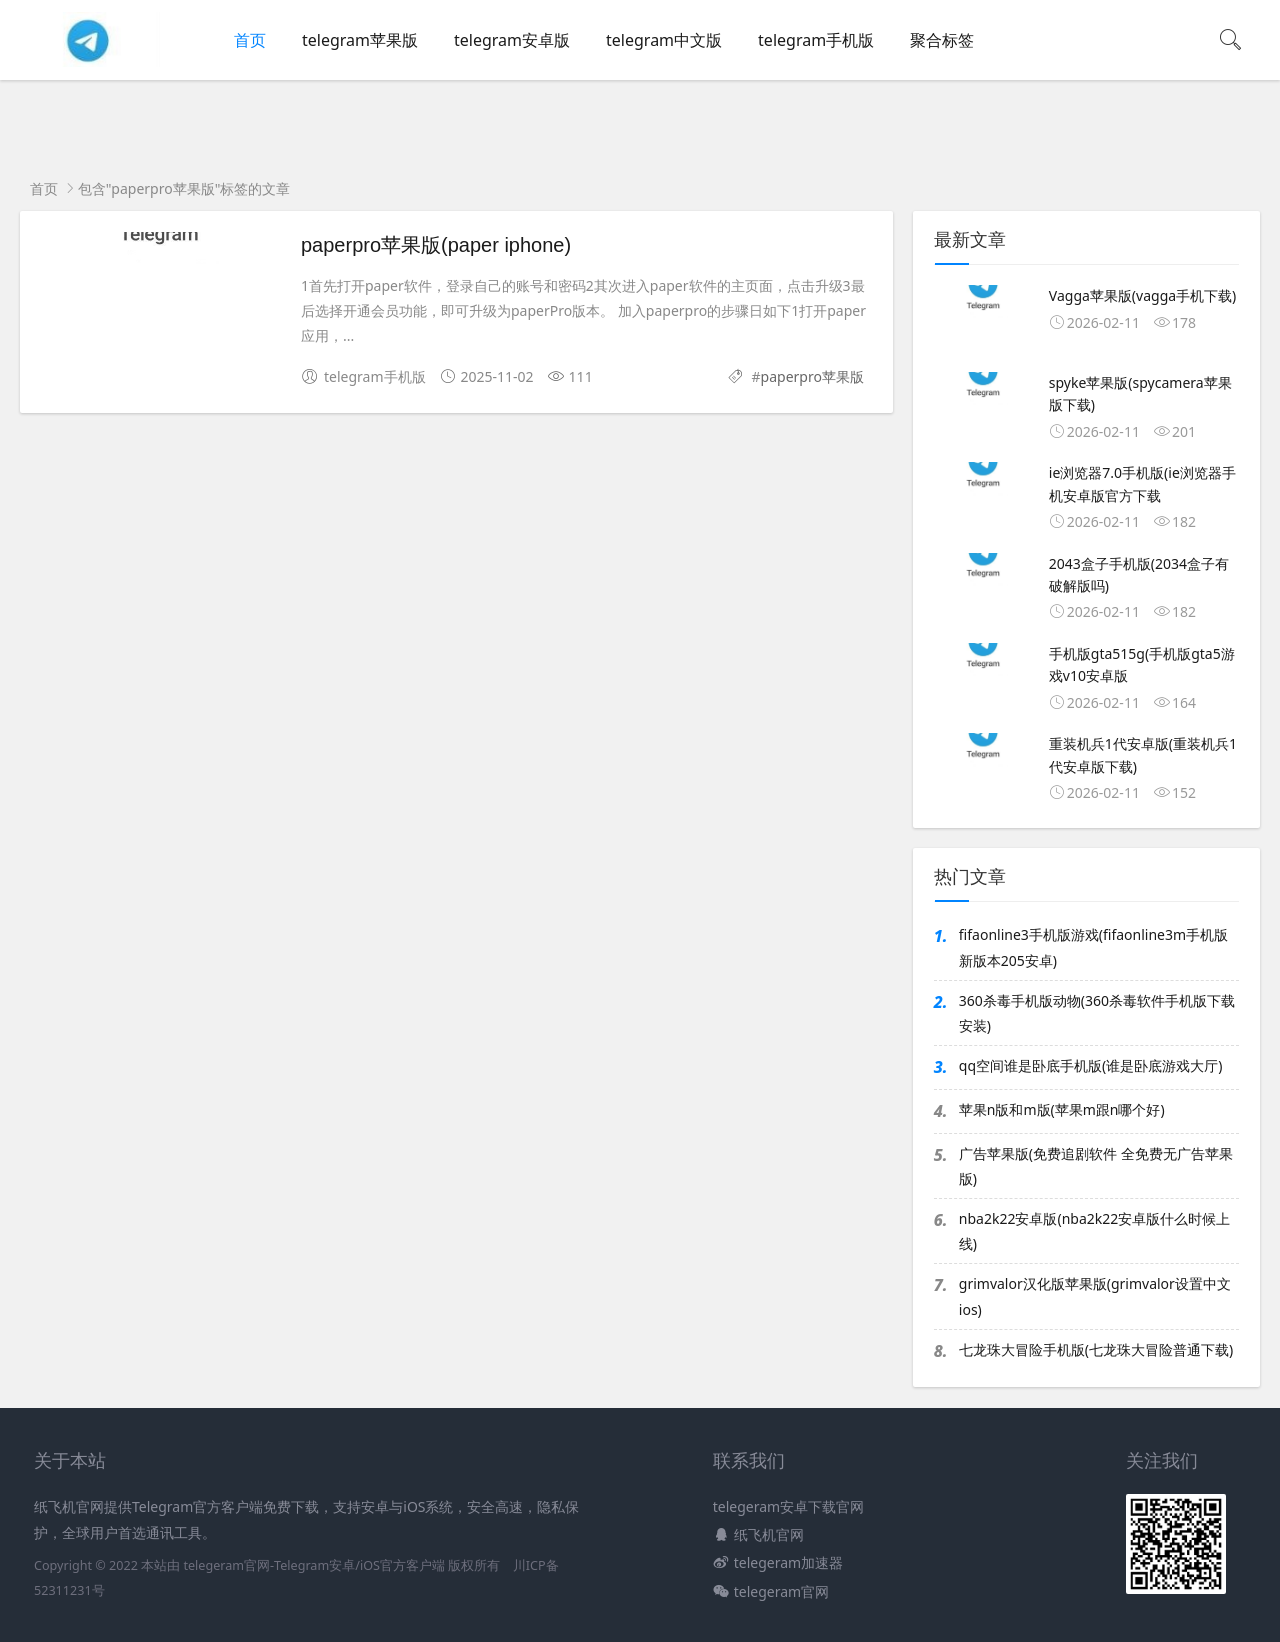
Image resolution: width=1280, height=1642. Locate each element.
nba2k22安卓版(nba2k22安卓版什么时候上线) (1094, 1231)
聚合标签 (942, 40)
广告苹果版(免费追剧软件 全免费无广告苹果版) (1096, 1166)
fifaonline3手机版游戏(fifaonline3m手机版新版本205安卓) (1093, 947)
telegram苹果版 (360, 40)
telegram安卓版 (512, 40)
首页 (250, 40)
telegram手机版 (816, 40)
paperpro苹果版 (812, 376)
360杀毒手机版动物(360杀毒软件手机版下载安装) (1097, 1013)
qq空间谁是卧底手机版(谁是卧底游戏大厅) (1091, 1065)
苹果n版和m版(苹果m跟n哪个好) (1062, 1109)
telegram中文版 (664, 40)
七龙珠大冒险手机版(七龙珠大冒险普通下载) (1096, 1349)
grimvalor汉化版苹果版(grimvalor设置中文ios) (1095, 1296)
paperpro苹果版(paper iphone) (436, 245)
